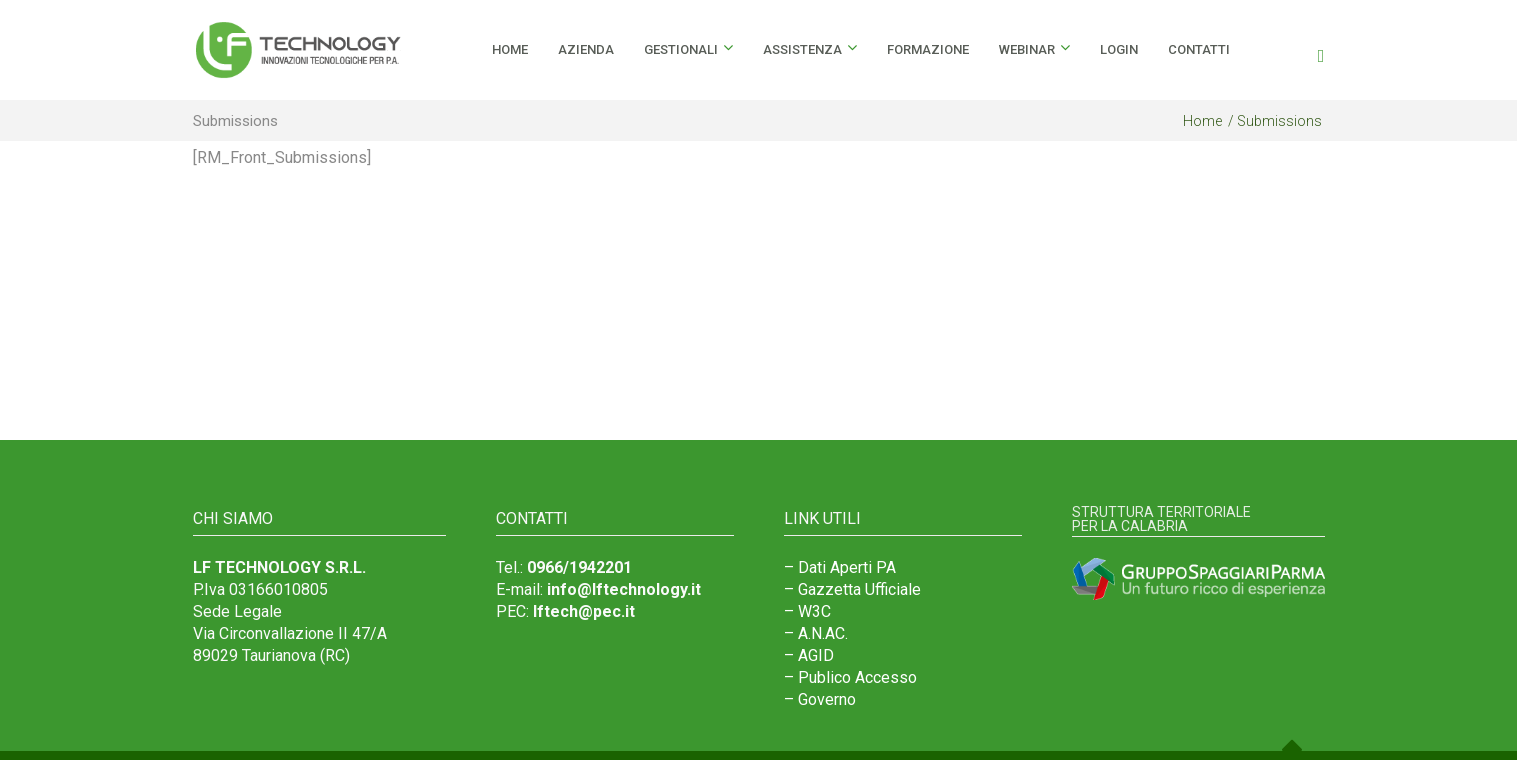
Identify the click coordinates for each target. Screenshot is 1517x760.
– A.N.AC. (816, 633)
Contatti (1199, 49)
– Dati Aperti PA (840, 567)
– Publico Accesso (850, 677)
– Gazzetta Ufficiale (852, 589)
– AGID (809, 655)
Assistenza (802, 49)
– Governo (820, 699)
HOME (510, 49)
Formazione (928, 49)
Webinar (1027, 49)
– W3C (807, 611)
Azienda (586, 49)
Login (1119, 49)
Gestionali (681, 49)
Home (1202, 121)
